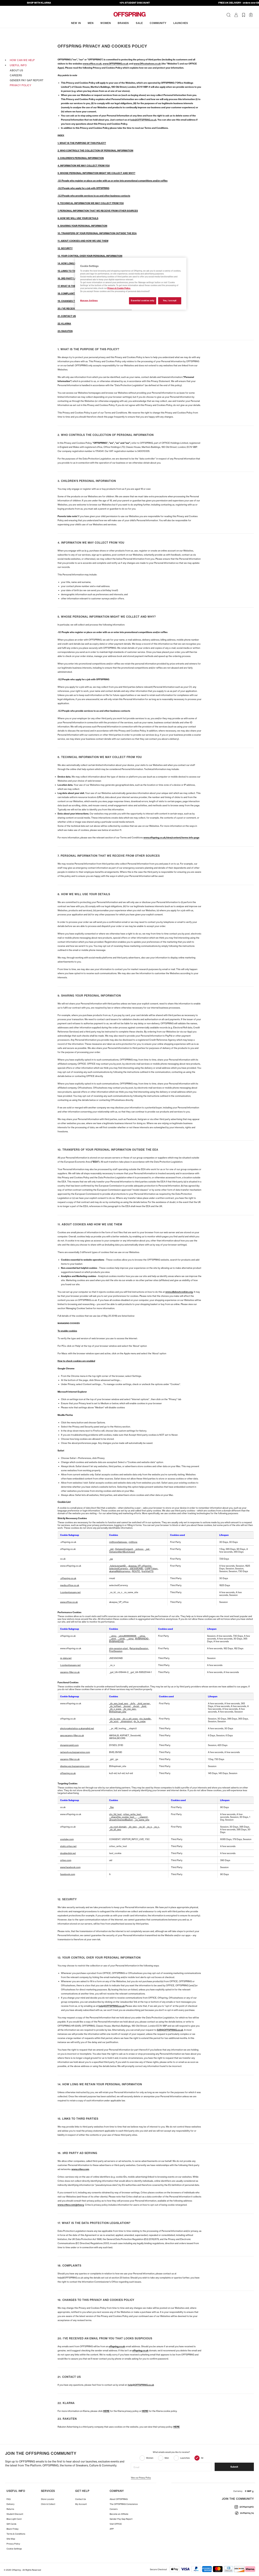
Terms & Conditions (16, 2534)
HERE (106, 2411)
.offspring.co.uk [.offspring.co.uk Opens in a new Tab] (68, 1578)
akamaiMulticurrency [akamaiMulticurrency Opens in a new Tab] (120, 1571)
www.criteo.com (80, 2169)
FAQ (9, 2499)
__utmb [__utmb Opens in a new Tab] (121, 1638)
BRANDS (123, 23)
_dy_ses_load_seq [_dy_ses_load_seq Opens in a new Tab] (118, 1703)
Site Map (11, 2539)
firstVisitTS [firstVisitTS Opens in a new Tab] (147, 1571)
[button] (243, 2491)
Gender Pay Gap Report (27, 80)
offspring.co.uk (117, 2346)
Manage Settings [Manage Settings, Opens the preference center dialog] (89, 300)
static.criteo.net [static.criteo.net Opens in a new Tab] (68, 1846)
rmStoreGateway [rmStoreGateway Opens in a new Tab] (118, 1542)
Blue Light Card (14, 2519)
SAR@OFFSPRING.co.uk (170, 2029)
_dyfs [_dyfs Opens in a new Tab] (133, 1703)
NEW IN (76, 23)
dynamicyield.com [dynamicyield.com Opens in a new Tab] (69, 1745)
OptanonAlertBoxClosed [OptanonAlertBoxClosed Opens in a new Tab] (122, 1551)
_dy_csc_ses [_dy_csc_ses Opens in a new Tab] (129, 1709)
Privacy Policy (20, 85)
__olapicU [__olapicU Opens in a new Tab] (143, 1817)
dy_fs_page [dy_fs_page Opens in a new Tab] (140, 1721)
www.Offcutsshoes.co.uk (147, 63)
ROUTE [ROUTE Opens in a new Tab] (136, 1571)
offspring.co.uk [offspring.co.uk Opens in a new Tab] (68, 1773)
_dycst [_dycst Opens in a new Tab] (136, 1706)
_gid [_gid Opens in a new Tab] (111, 1549)
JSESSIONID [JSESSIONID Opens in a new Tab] (137, 1568)
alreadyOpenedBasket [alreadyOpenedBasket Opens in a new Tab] (121, 1819)
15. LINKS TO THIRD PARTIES (74, 270)
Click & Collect (48, 2504)
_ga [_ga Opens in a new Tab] (111, 1558)
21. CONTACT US (67, 316)
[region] (130, 284)
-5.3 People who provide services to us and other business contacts (94, 195)
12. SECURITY (65, 248)
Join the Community (238, 2498)
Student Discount (15, 2514)
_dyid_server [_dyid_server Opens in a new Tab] (143, 1703)
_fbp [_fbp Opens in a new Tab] (111, 1807)
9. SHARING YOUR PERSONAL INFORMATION (82, 225)
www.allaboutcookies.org (179, 1291)
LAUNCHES (180, 23)
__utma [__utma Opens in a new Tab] (141, 1636)
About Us (16, 70)
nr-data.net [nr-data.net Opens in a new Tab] (66, 1658)
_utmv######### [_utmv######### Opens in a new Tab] (127, 1636)
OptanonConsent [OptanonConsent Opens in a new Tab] (124, 1549)
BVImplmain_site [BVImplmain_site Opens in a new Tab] (117, 1711)
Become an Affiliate (119, 2514)
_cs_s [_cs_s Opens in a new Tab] (149, 1826)
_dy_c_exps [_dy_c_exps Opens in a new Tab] (115, 1709)
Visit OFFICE (116, 2524)
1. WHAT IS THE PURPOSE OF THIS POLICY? (82, 143)
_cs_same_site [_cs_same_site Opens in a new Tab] (141, 1819)
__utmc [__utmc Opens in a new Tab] (113, 1636)
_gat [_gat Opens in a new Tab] (147, 1549)
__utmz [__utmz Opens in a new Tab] (130, 1638)
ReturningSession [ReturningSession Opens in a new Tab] (139, 1648)
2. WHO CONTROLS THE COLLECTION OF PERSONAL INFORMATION (95, 150)
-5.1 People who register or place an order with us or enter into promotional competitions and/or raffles (113, 180)
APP (112, 2529)
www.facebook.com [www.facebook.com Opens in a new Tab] (70, 1867)
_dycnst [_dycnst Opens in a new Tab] (127, 1706)
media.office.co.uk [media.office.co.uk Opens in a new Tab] (69, 1585)
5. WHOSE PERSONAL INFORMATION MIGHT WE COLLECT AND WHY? (96, 173)
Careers (16, 75)
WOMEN (105, 23)
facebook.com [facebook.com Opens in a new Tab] (67, 1874)
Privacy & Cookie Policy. (119, 288)
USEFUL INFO (16, 2491)
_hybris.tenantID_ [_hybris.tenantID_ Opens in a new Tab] (118, 1565)
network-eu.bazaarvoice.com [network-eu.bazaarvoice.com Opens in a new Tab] (75, 1752)
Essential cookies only (142, 300)
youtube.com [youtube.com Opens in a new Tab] (67, 1839)
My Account (81, 2504)
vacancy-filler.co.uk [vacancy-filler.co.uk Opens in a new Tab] (70, 1672)
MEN (91, 23)
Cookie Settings (14, 2549)
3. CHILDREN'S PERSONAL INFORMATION (81, 158)
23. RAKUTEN (65, 331)
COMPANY (117, 2491)
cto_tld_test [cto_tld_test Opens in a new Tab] (115, 1814)
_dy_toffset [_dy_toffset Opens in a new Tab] (115, 1706)
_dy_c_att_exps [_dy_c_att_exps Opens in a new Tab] (130, 1718)
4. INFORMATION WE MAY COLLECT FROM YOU (84, 165)
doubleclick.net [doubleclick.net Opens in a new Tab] (68, 1853)
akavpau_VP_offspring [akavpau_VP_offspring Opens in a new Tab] (140, 1565)
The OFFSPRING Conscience (124, 2504)
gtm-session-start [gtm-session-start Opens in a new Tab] (118, 1648)
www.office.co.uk (92, 63)
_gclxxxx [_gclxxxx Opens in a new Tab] (139, 1549)
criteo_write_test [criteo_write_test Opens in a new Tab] (132, 1814)
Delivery (10, 2504)
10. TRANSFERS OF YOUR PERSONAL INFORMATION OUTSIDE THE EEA (97, 233)
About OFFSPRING (119, 2499)
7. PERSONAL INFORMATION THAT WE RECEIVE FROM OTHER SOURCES (98, 210)
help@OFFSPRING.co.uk (143, 119)
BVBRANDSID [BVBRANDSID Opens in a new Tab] (116, 1641)
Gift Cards (11, 2524)
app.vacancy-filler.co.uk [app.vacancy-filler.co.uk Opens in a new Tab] (72, 1735)
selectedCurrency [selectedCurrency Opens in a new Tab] (118, 1568)
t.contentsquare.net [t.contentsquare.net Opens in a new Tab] (70, 1592)
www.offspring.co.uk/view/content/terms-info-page (171, 837)
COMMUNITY (158, 23)
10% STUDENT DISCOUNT (137, 2)
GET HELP (82, 2491)
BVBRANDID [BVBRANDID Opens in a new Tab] (142, 1638)
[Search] (228, 14)
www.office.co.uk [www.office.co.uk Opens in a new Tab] (69, 1602)
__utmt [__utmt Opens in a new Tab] (112, 1638)
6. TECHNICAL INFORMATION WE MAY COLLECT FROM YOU (91, 203)
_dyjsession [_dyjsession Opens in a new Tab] (126, 1721)
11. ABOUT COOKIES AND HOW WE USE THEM (83, 240)
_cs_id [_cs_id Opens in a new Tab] (141, 1826)
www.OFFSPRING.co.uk (115, 63)
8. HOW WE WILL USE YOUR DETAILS (78, 218)
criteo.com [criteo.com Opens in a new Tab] (65, 1860)
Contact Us (80, 2499)
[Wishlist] (243, 14)
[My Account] (236, 14)
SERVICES (48, 2491)
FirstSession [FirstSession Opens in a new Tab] (115, 1651)
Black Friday (12, 2529)
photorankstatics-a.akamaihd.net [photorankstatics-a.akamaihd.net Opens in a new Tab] (77, 1728)
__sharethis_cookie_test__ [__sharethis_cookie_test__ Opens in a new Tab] (123, 1817)
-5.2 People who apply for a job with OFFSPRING (83, 188)
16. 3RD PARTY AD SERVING (73, 278)
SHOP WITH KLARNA (42, 2)
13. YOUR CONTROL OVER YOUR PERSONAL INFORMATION (90, 255)
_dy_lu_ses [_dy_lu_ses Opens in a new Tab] (115, 1718)
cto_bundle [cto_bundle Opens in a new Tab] (145, 1718)
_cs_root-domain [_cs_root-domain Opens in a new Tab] (118, 1826)
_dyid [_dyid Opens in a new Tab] (144, 1706)
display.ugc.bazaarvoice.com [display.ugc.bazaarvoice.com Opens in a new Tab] (75, 1766)
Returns (10, 2509)
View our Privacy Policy (141, 2477)
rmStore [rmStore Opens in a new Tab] (133, 1542)
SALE (139, 23)
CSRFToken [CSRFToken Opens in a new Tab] (151, 1568)
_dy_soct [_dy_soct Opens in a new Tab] (114, 1721)
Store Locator (47, 2499)
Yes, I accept (169, 300)
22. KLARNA (64, 323)
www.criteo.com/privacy (71, 2204)
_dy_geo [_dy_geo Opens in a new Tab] (132, 1826)
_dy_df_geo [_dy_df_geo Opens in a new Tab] (115, 1829)
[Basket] (251, 14)
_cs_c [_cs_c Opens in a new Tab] (156, 1826)
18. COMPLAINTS (67, 293)
